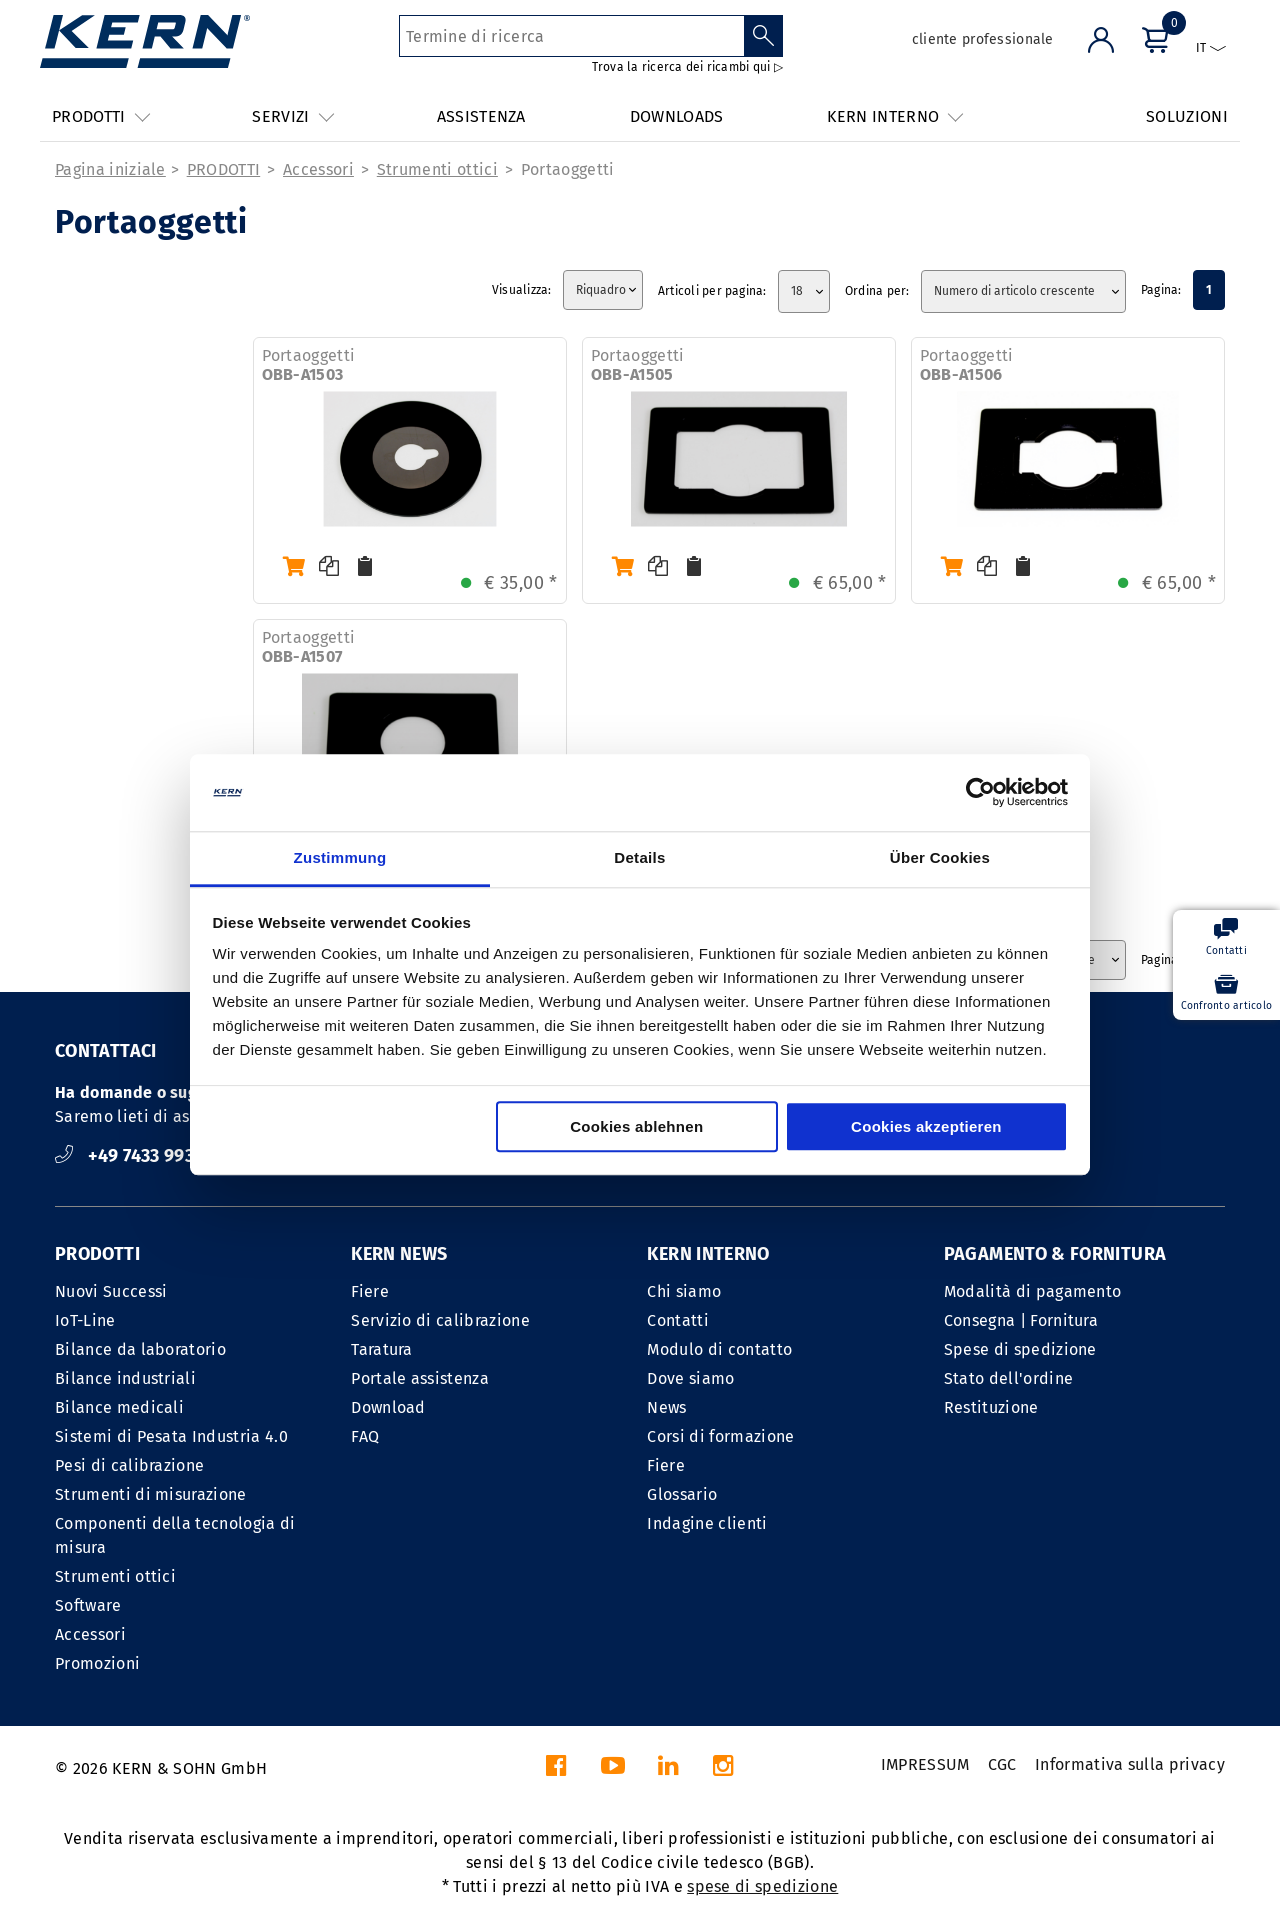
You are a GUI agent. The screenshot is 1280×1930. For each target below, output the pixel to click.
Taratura (382, 1349)
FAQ (365, 1436)
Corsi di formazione (720, 1436)
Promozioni (97, 1663)
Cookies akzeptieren (926, 1126)
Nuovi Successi (111, 1291)
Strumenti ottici (437, 169)
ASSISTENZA (481, 116)
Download (388, 1407)
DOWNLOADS (677, 116)
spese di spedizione (762, 1886)
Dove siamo (690, 1378)
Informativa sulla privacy (1130, 1764)
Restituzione (991, 1407)
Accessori (318, 169)
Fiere (370, 1291)
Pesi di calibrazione (129, 1465)
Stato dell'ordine (1008, 1378)
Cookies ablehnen (636, 1126)
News (666, 1407)
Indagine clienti (707, 1523)
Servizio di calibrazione (440, 1320)
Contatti (678, 1320)
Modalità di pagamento (1033, 1291)
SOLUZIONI (1187, 116)
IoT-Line (85, 1320)
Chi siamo (684, 1291)
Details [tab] (639, 857)
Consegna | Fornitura (1021, 1320)
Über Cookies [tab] (940, 857)
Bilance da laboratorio (140, 1349)
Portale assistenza (420, 1378)
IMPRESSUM (925, 1764)
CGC (1002, 1764)
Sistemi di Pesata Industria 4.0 (171, 1436)
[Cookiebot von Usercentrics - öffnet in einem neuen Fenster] (980, 793)
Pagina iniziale (110, 169)
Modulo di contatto (719, 1349)
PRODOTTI (224, 169)
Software (88, 1605)
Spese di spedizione (1020, 1349)
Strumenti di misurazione (151, 1494)
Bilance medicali (119, 1407)
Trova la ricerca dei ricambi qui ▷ (687, 67)
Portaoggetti (568, 169)
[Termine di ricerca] (571, 36)
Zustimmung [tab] (340, 857)
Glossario (682, 1494)
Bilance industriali (125, 1378)
